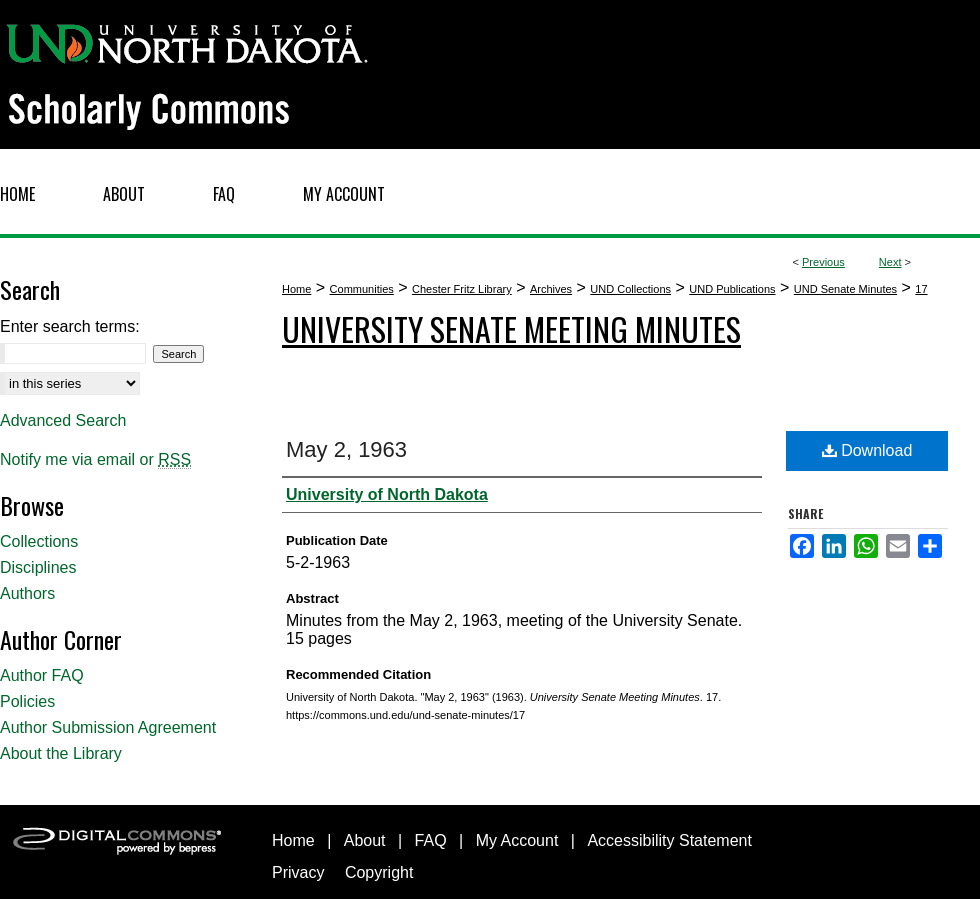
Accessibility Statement (669, 840)
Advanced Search (63, 420)
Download (867, 450)
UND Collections (630, 289)
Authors (27, 593)
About (365, 840)
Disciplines (38, 567)
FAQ (431, 840)
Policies (27, 701)
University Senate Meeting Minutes (511, 328)
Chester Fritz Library (462, 289)
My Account (517, 840)
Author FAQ (42, 675)
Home (296, 289)
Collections (39, 541)
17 (921, 289)
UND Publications (732, 289)
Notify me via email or (95, 460)
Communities (362, 289)
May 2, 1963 (346, 449)
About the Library (61, 753)
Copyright (379, 872)
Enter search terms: (70, 326)
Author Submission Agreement (108, 727)
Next (890, 262)
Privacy (298, 872)
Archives (551, 289)
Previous (823, 262)
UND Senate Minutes (845, 289)
